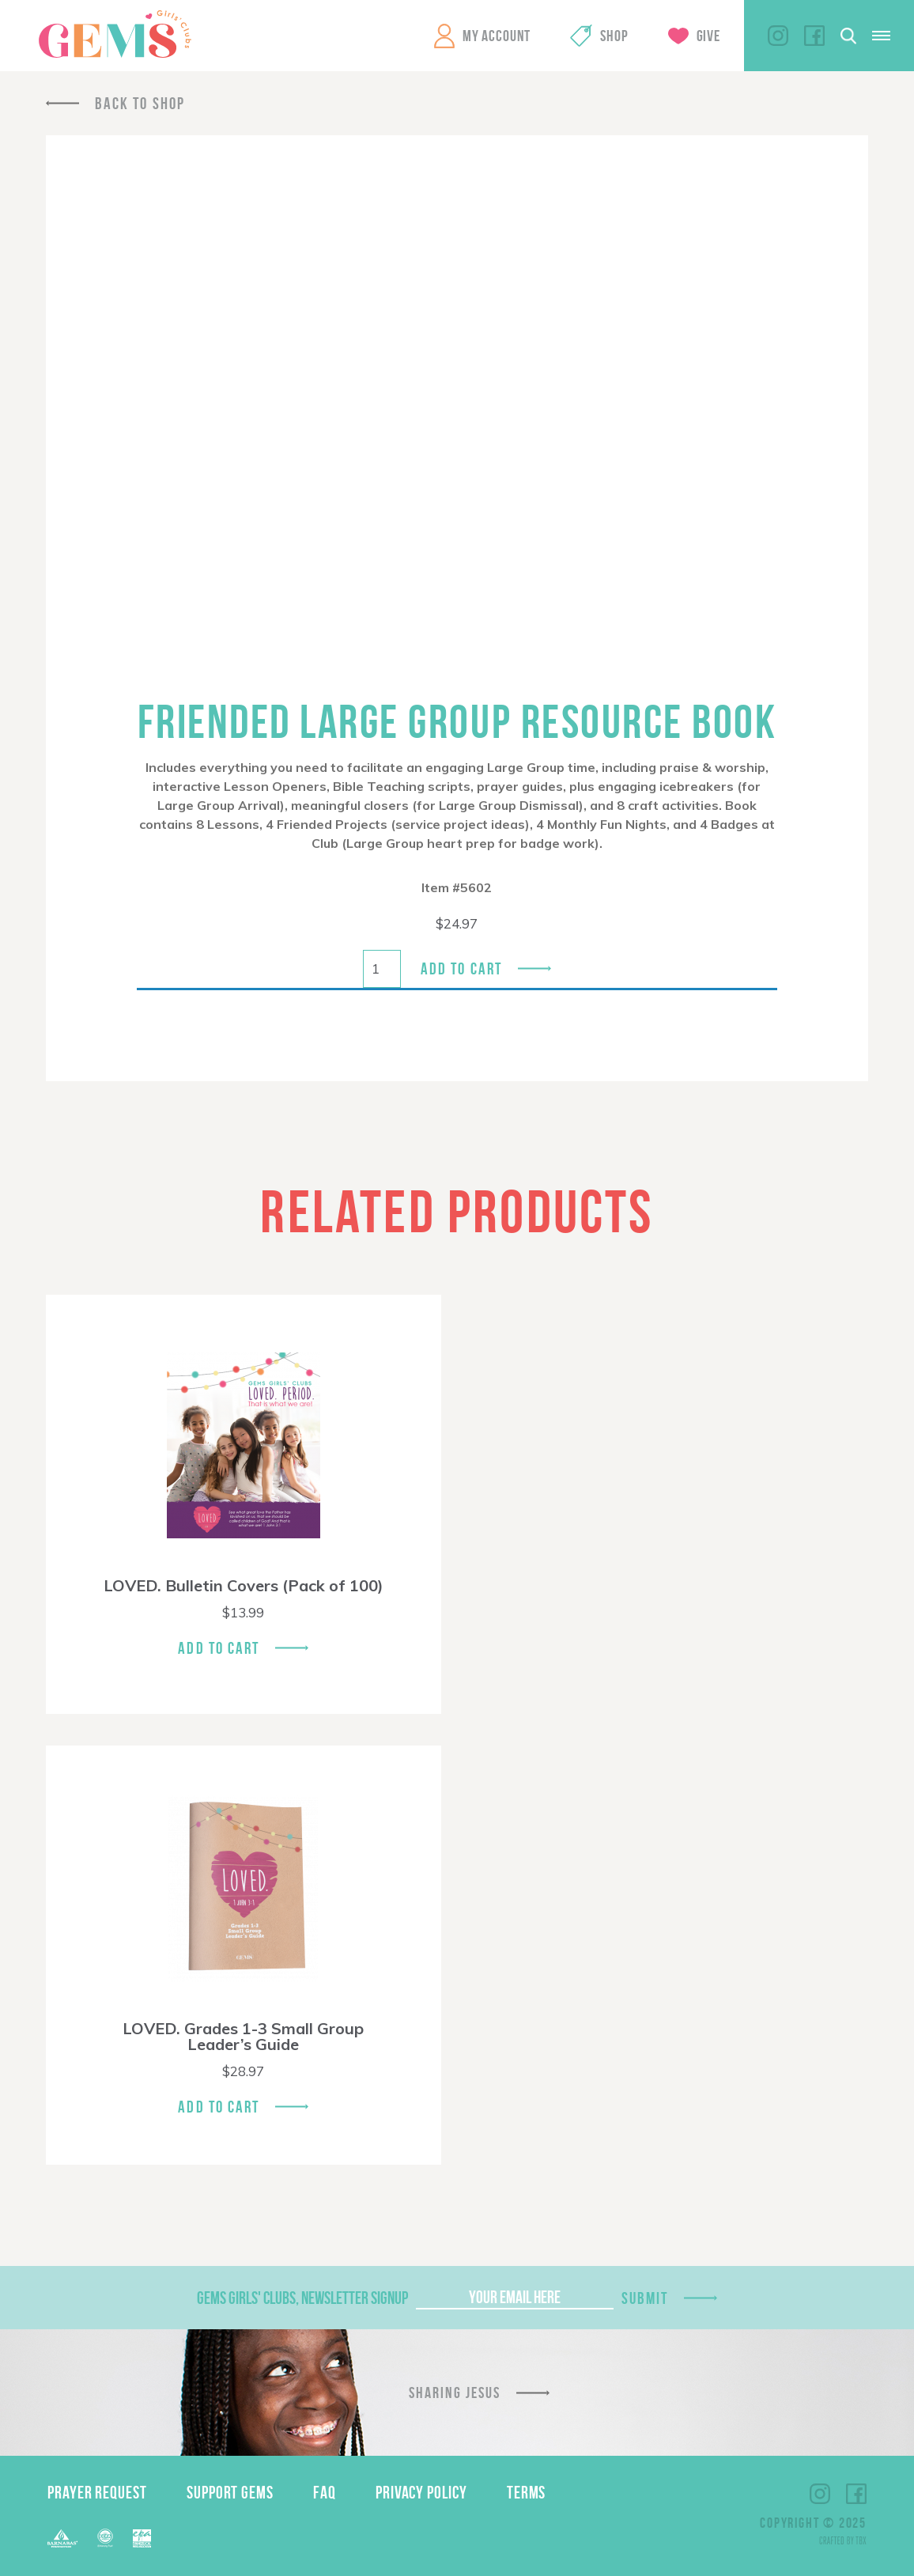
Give (708, 35)
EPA (142, 2538)
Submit (645, 2298)
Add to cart (461, 968)
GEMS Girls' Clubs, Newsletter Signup (302, 2297)
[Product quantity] (382, 969)
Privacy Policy (421, 2492)
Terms (526, 2492)
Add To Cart (218, 1648)
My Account (497, 35)
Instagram (778, 35)
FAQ (324, 2492)
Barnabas (62, 2538)
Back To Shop (140, 103)
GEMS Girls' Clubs (115, 34)
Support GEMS (230, 2492)
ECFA (105, 2538)
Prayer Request (97, 2492)
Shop (614, 35)
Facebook (814, 35)
